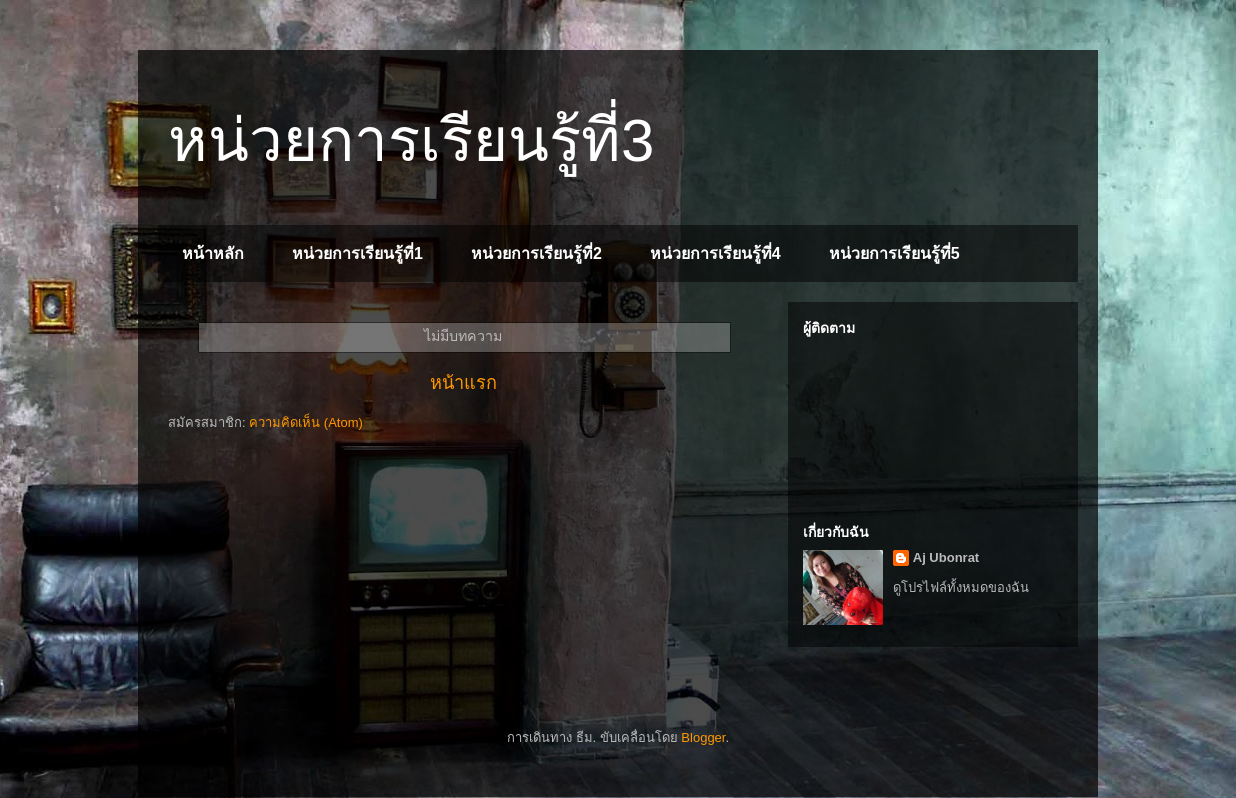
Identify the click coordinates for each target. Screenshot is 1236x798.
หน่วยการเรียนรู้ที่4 (715, 253)
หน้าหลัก (213, 253)
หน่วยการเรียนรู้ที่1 (357, 253)
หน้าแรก (463, 383)
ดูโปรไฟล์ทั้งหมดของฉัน (961, 587)
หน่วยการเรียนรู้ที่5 (894, 253)
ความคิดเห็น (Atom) (306, 422)
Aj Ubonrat (946, 557)
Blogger (703, 737)
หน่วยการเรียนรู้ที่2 (536, 253)
